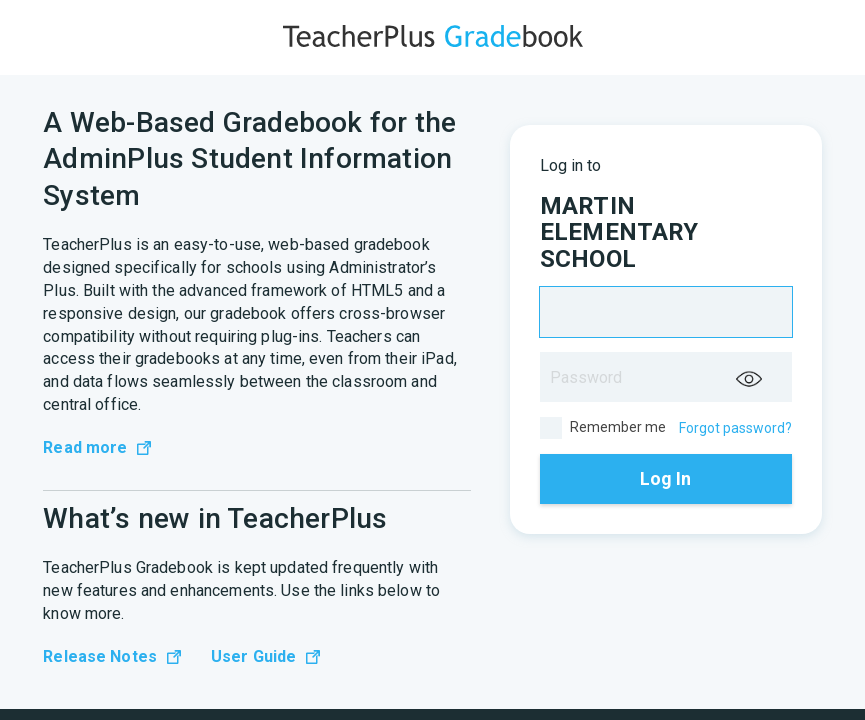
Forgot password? (735, 428)
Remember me (603, 428)
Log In (665, 478)
